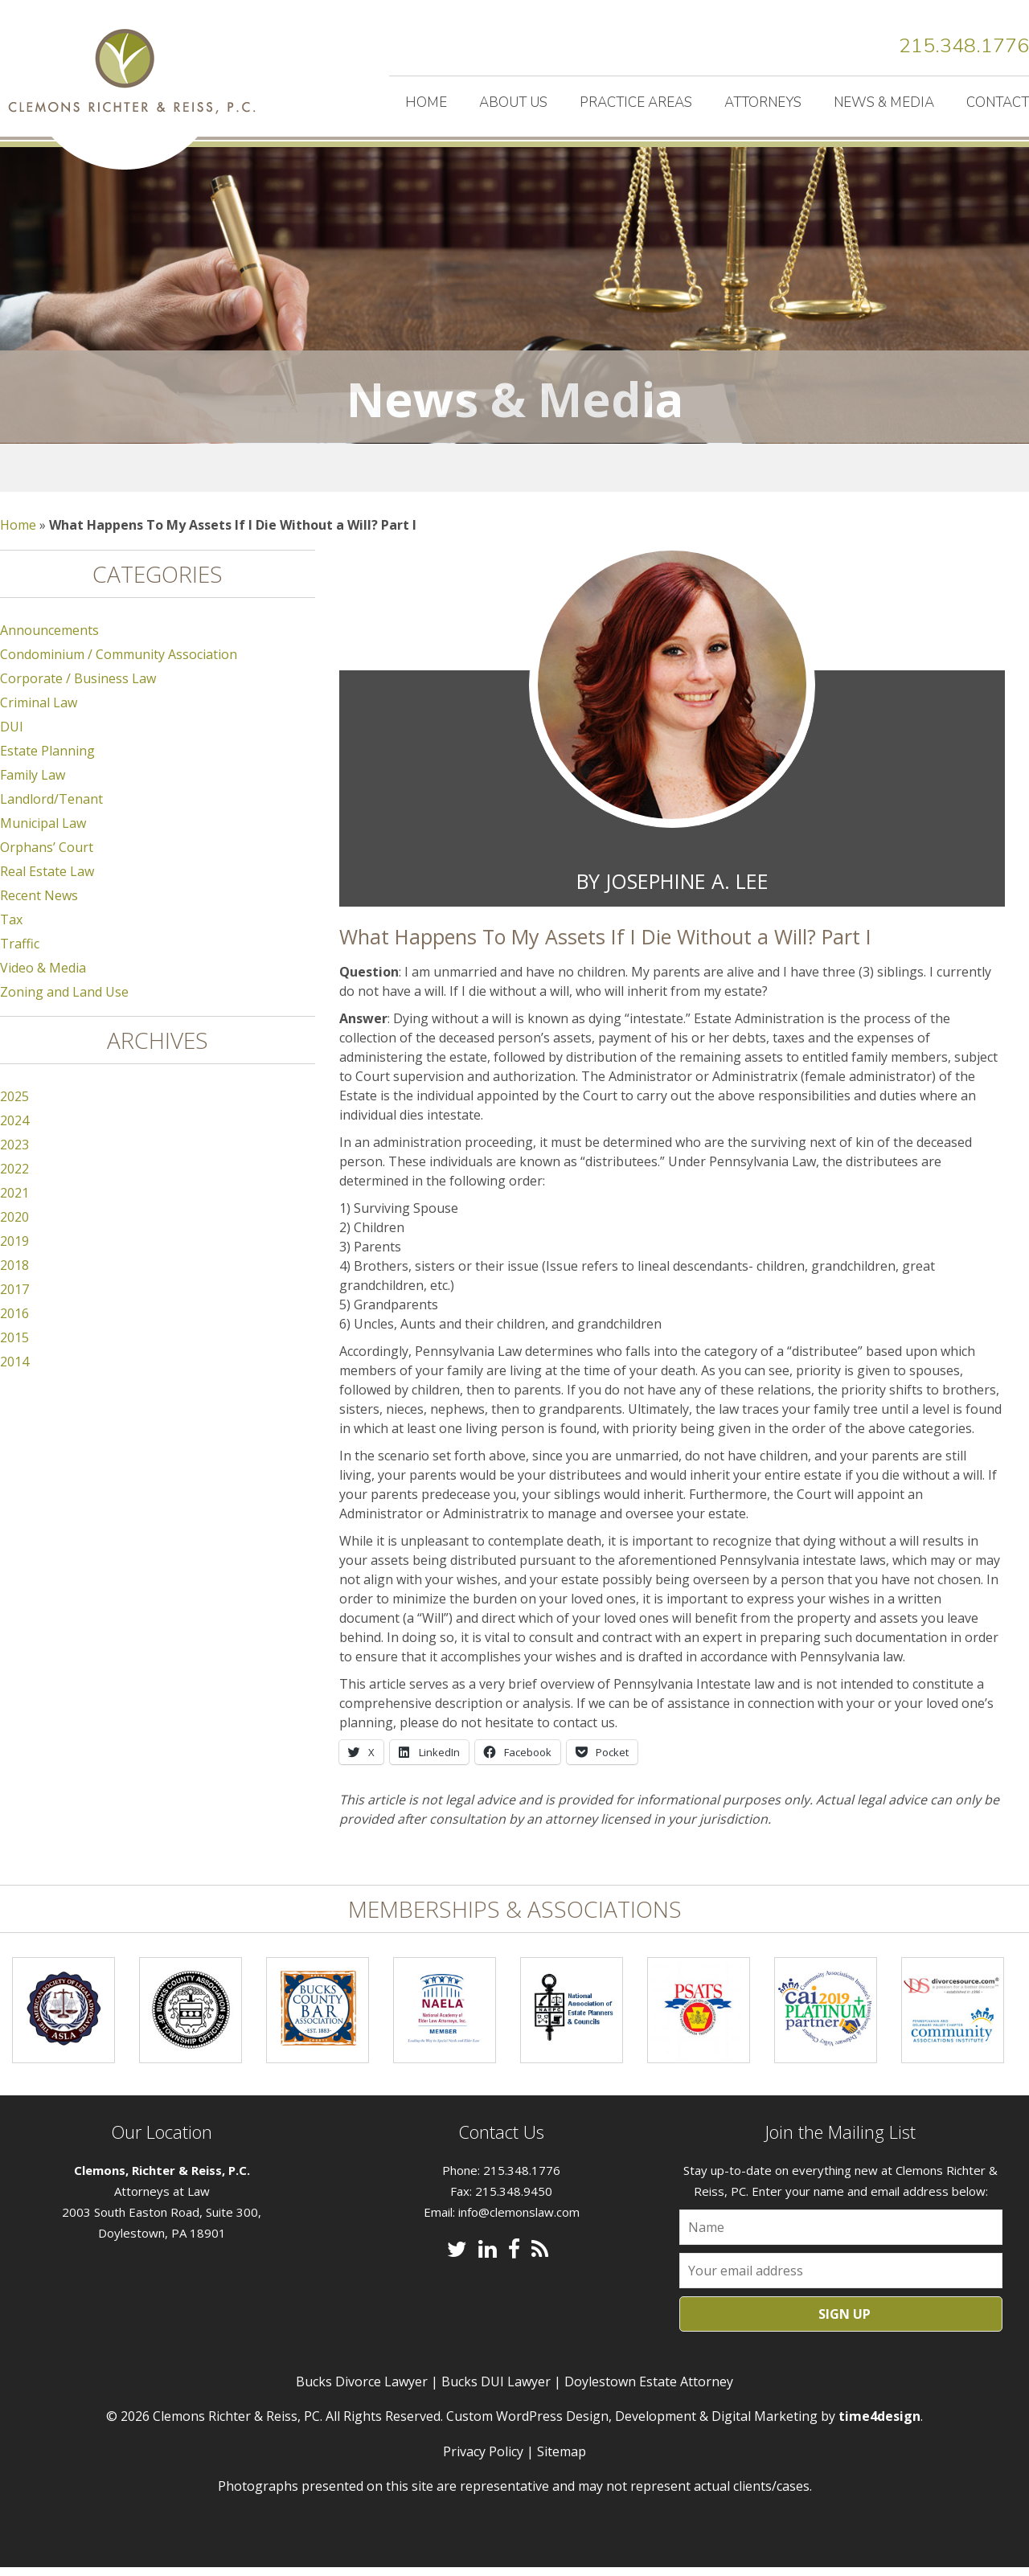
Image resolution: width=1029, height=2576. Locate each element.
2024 (14, 1129)
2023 (14, 1153)
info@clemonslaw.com (519, 2221)
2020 (14, 1226)
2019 (14, 1250)
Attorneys (762, 102)
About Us (513, 102)
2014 (14, 1370)
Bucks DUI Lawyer (496, 2390)
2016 (14, 1322)
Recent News (39, 904)
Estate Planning (47, 759)
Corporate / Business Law (78, 687)
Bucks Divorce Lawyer (362, 2390)
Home (426, 102)
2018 (14, 1274)
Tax (11, 928)
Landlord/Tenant (51, 808)
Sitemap (561, 2459)
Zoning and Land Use (64, 1001)
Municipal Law (43, 832)
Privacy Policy (483, 2459)
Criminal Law (38, 711)
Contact (997, 102)
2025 (14, 1105)
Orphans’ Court (46, 856)
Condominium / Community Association (118, 663)
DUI (11, 735)
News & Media (884, 102)
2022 (14, 1177)
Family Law (32, 783)
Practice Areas (636, 102)
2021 (14, 1201)
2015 (14, 1346)
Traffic (19, 952)
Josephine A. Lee (687, 889)
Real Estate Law (47, 880)
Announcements (49, 639)
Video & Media (43, 976)
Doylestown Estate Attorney (648, 2390)
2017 (14, 1298)
